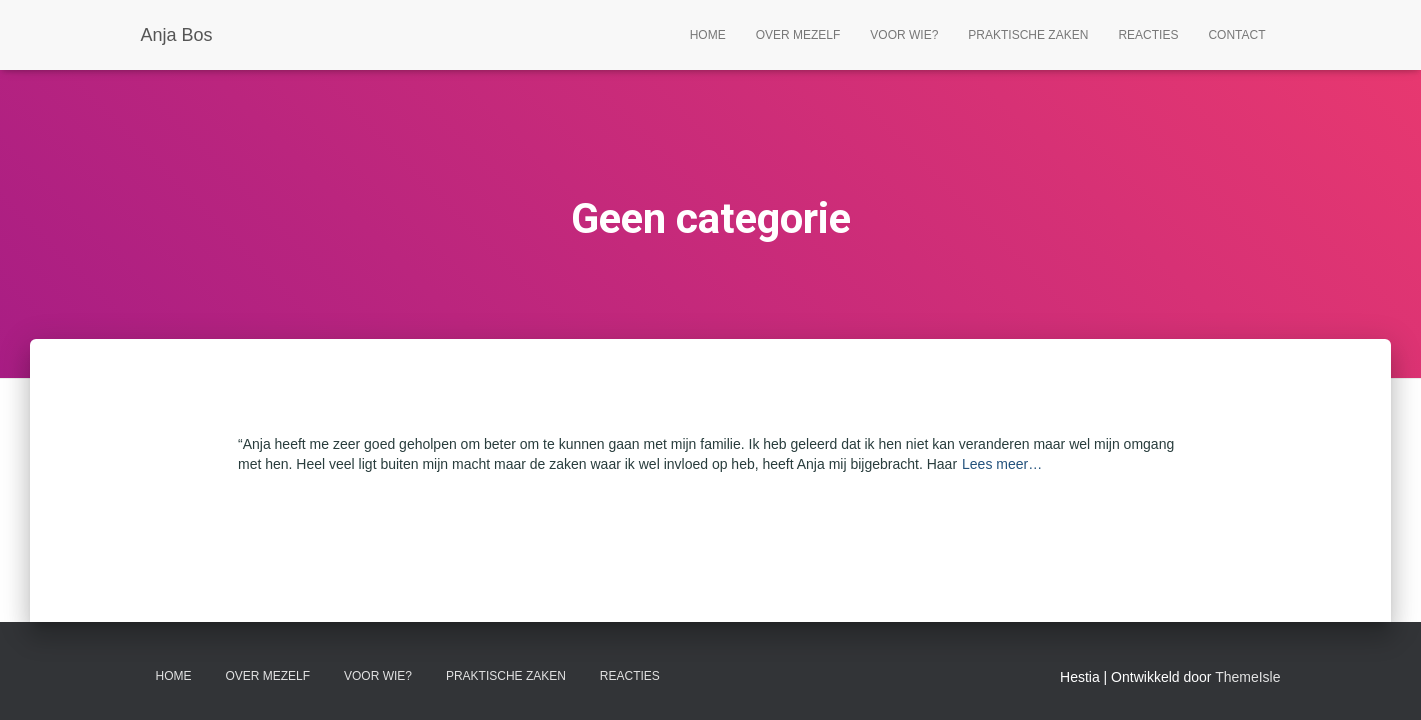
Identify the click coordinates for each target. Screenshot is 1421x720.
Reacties (1148, 35)
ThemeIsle (1247, 677)
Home (708, 35)
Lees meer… (1002, 464)
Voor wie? (904, 35)
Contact (1236, 35)
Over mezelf (798, 35)
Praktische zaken (1028, 35)
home (174, 676)
